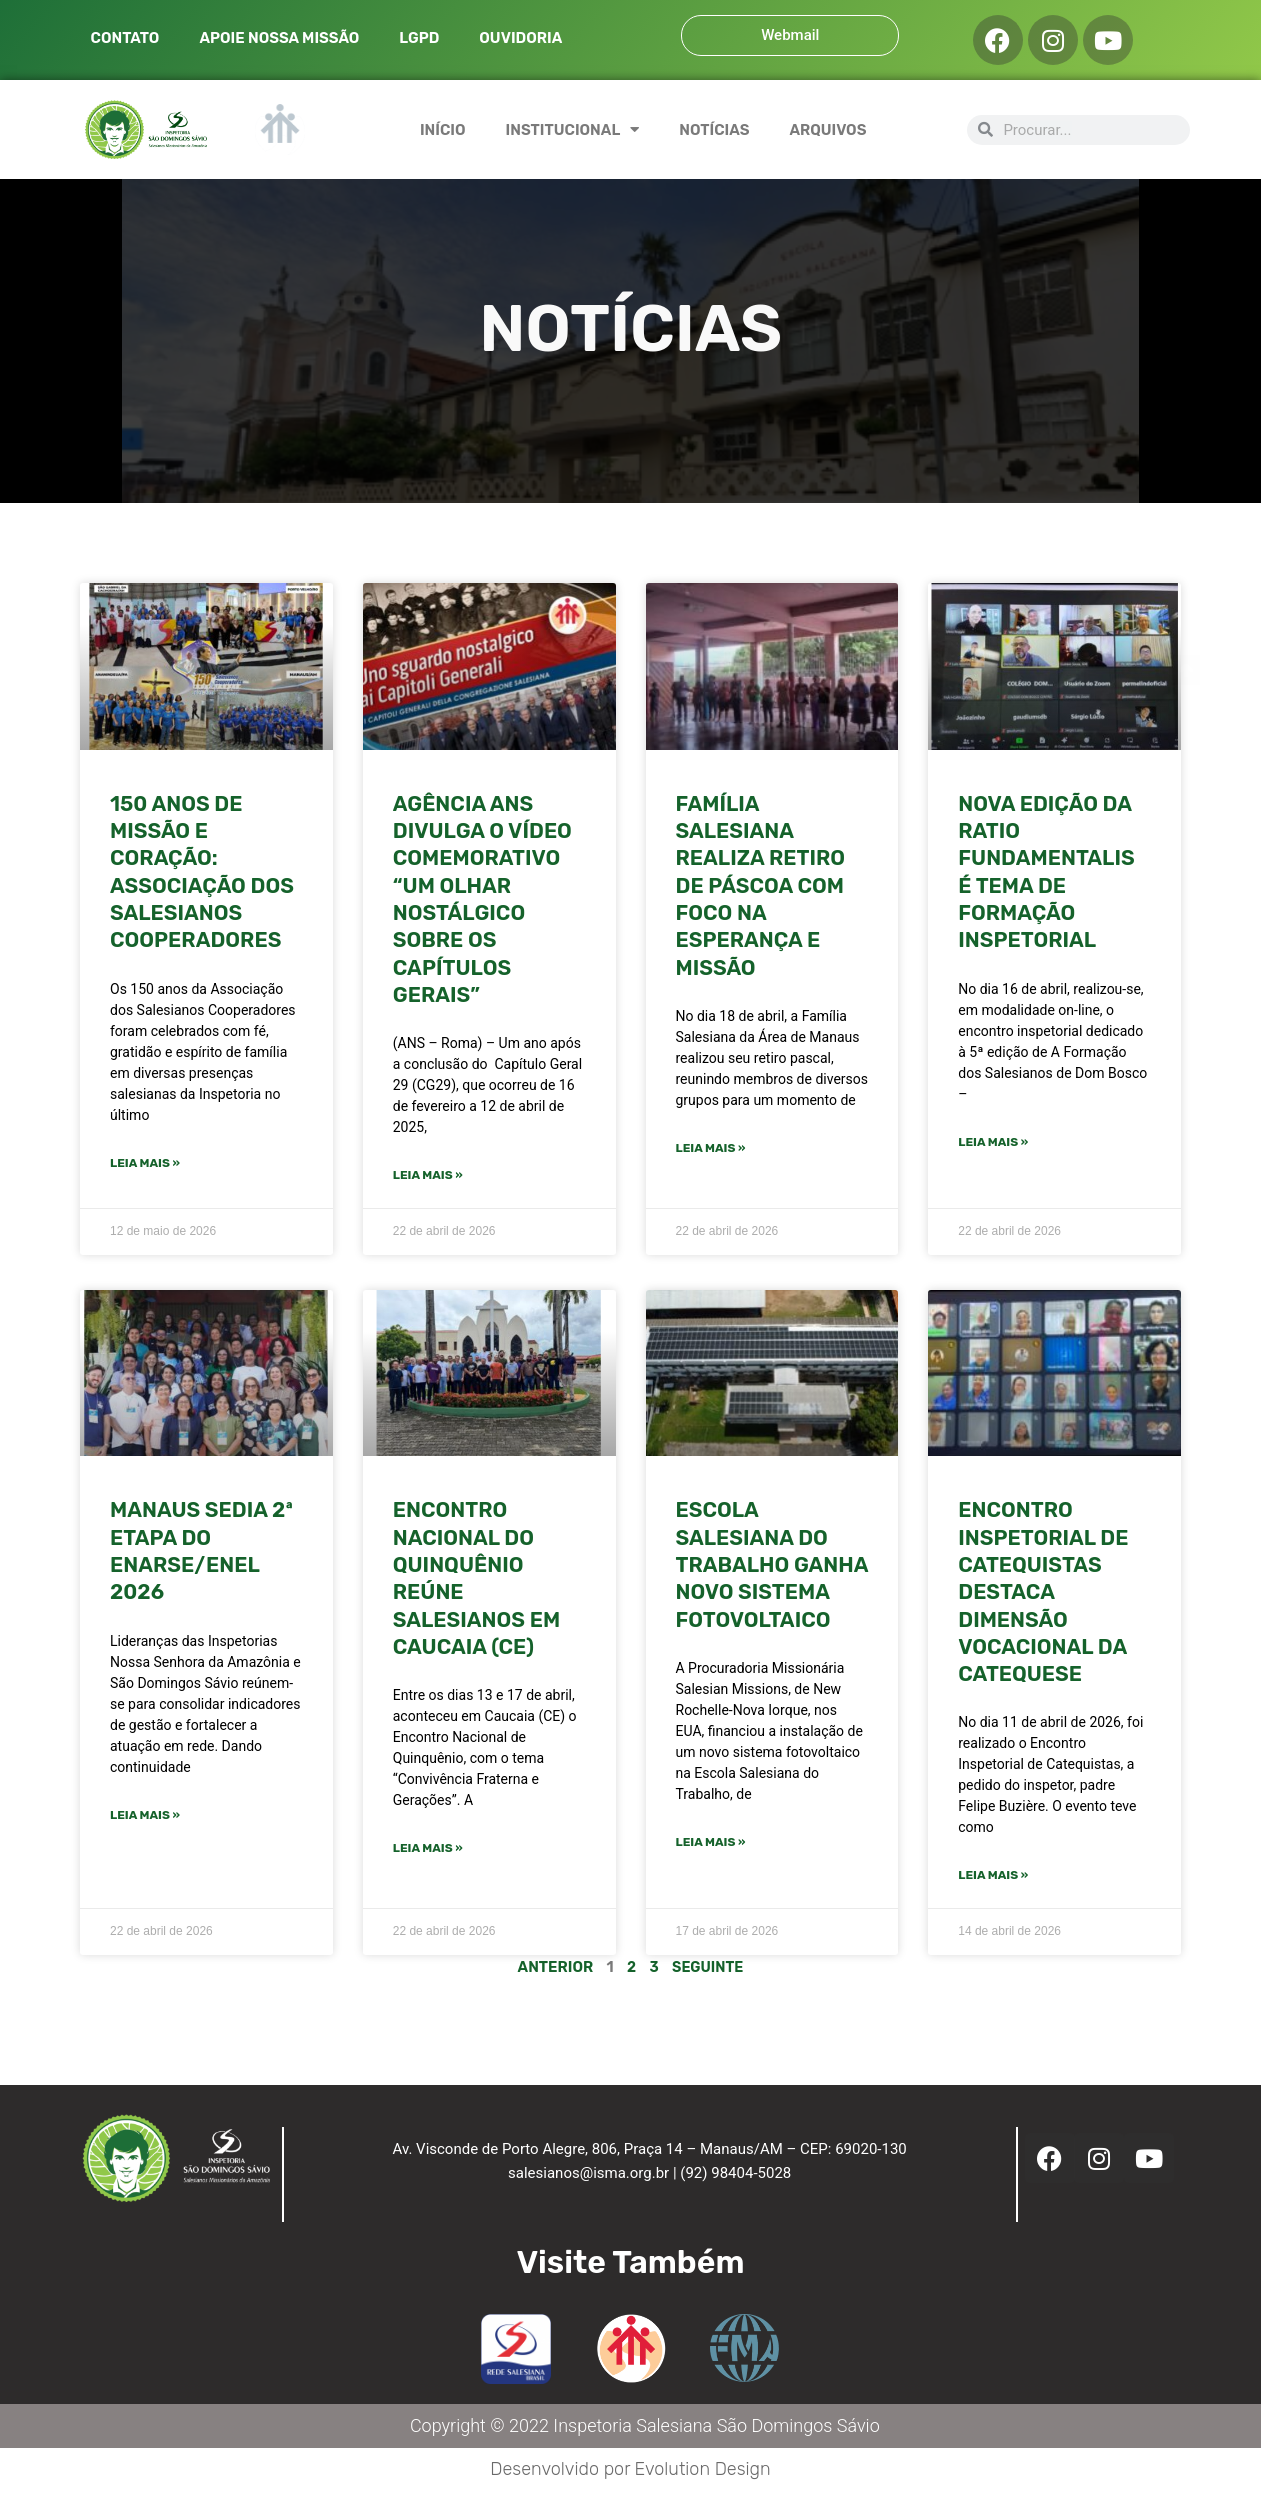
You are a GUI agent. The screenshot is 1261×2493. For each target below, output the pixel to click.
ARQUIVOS (827, 130)
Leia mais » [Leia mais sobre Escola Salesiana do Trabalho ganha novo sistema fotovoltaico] (711, 1844)
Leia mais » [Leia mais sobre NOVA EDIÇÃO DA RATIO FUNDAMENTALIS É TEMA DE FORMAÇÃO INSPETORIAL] (993, 1143)
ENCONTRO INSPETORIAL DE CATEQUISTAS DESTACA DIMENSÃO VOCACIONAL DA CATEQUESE (1043, 1592)
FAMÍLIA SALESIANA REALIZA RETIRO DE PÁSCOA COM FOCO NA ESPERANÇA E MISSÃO (761, 885)
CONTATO (125, 38)
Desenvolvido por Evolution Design (630, 2471)
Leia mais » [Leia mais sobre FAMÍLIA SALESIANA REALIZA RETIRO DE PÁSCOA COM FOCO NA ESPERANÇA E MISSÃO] (711, 1149)
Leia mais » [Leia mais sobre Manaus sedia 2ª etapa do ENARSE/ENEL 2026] (145, 1817)
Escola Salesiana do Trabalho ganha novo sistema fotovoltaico (772, 1565)
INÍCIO (443, 130)
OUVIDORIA (520, 38)
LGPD (419, 38)
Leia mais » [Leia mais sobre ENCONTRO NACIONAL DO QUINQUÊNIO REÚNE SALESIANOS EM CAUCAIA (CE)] (428, 1850)
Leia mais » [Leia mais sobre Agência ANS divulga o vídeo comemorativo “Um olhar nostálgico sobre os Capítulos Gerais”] (428, 1176)
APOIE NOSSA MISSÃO (279, 38)
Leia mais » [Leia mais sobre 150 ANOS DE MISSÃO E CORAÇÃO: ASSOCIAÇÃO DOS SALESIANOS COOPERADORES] (145, 1164)
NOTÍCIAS (714, 130)
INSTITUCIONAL (573, 129)
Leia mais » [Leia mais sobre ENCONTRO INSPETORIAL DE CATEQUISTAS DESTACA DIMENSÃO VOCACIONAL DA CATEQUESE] (993, 1877)
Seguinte (708, 1969)
